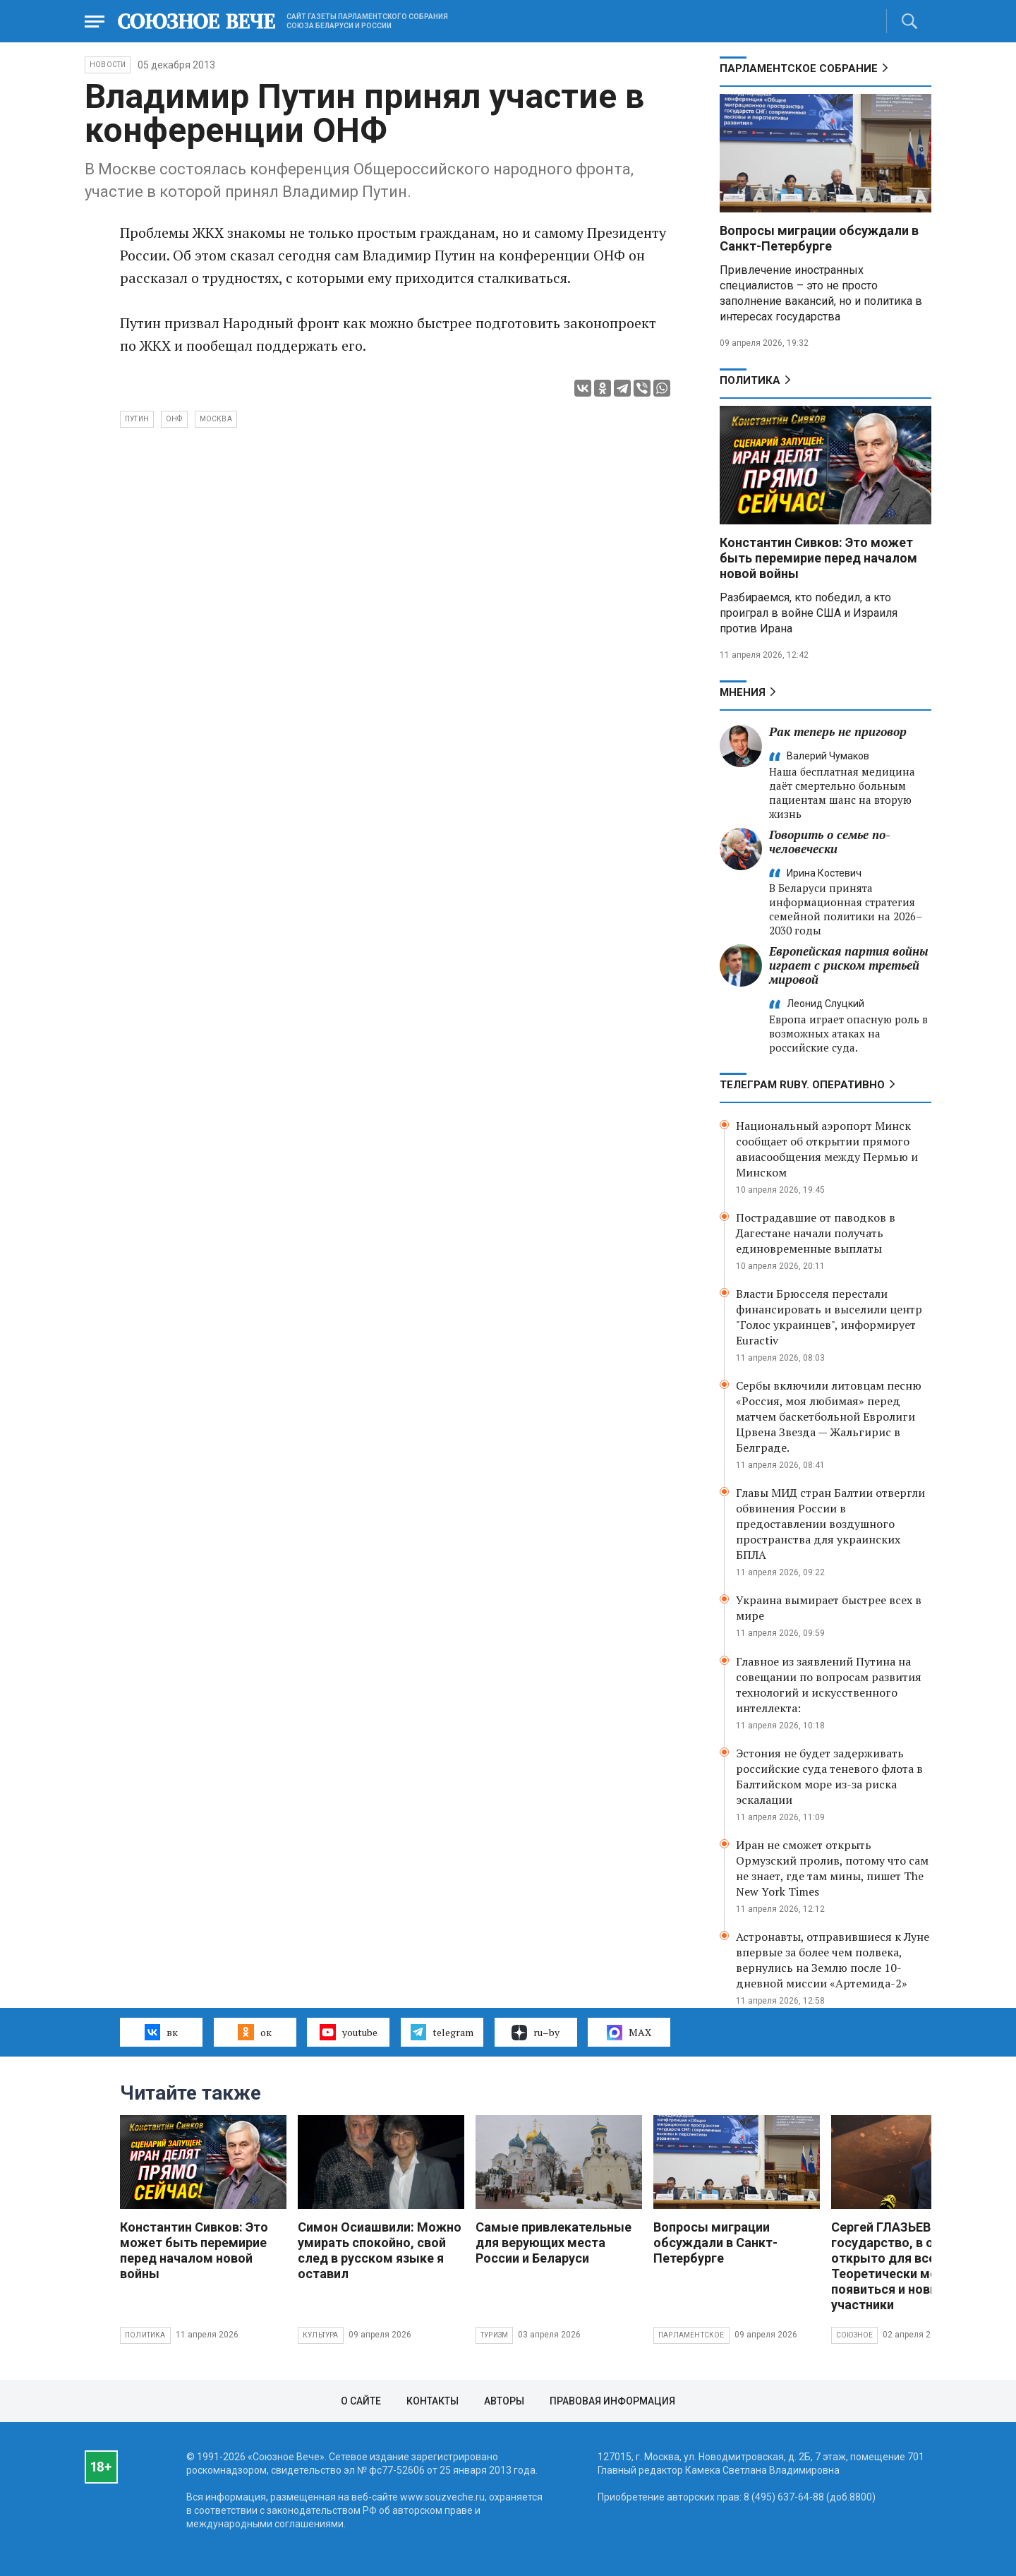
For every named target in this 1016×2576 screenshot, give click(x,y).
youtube (348, 2032)
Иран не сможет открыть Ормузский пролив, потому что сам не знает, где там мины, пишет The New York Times (832, 1868)
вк (161, 2032)
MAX (629, 2032)
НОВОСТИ (108, 64)
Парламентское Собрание (799, 68)
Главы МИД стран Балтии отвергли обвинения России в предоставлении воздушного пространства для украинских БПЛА (830, 1524)
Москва (216, 419)
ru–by (536, 2032)
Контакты (432, 2401)
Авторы (504, 2401)
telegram (442, 2032)
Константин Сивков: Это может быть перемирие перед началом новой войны (818, 558)
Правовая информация (612, 2401)
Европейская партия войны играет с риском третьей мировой (849, 965)
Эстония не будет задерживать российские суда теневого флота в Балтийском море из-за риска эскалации (829, 1776)
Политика (750, 380)
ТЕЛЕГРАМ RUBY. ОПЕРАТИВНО (802, 1084)
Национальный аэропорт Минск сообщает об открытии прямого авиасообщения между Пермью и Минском (827, 1149)
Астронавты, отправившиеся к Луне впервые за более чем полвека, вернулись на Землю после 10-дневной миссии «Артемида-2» (832, 1960)
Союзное (854, 2335)
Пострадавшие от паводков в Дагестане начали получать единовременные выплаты (815, 1233)
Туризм (494, 2335)
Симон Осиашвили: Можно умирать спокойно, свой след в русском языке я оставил (379, 2250)
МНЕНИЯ (743, 692)
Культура (321, 2335)
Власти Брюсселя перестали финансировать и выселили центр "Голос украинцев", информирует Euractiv (829, 1317)
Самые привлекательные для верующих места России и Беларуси (553, 2242)
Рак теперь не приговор (838, 731)
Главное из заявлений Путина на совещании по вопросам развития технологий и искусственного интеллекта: (828, 1685)
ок (254, 2032)
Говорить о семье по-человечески (829, 841)
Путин (137, 419)
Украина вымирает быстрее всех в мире (828, 1607)
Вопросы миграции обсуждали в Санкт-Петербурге (819, 238)
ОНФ (174, 419)
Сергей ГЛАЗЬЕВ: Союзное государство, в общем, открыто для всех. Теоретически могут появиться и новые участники (911, 2266)
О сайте (361, 2401)
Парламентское (691, 2335)
